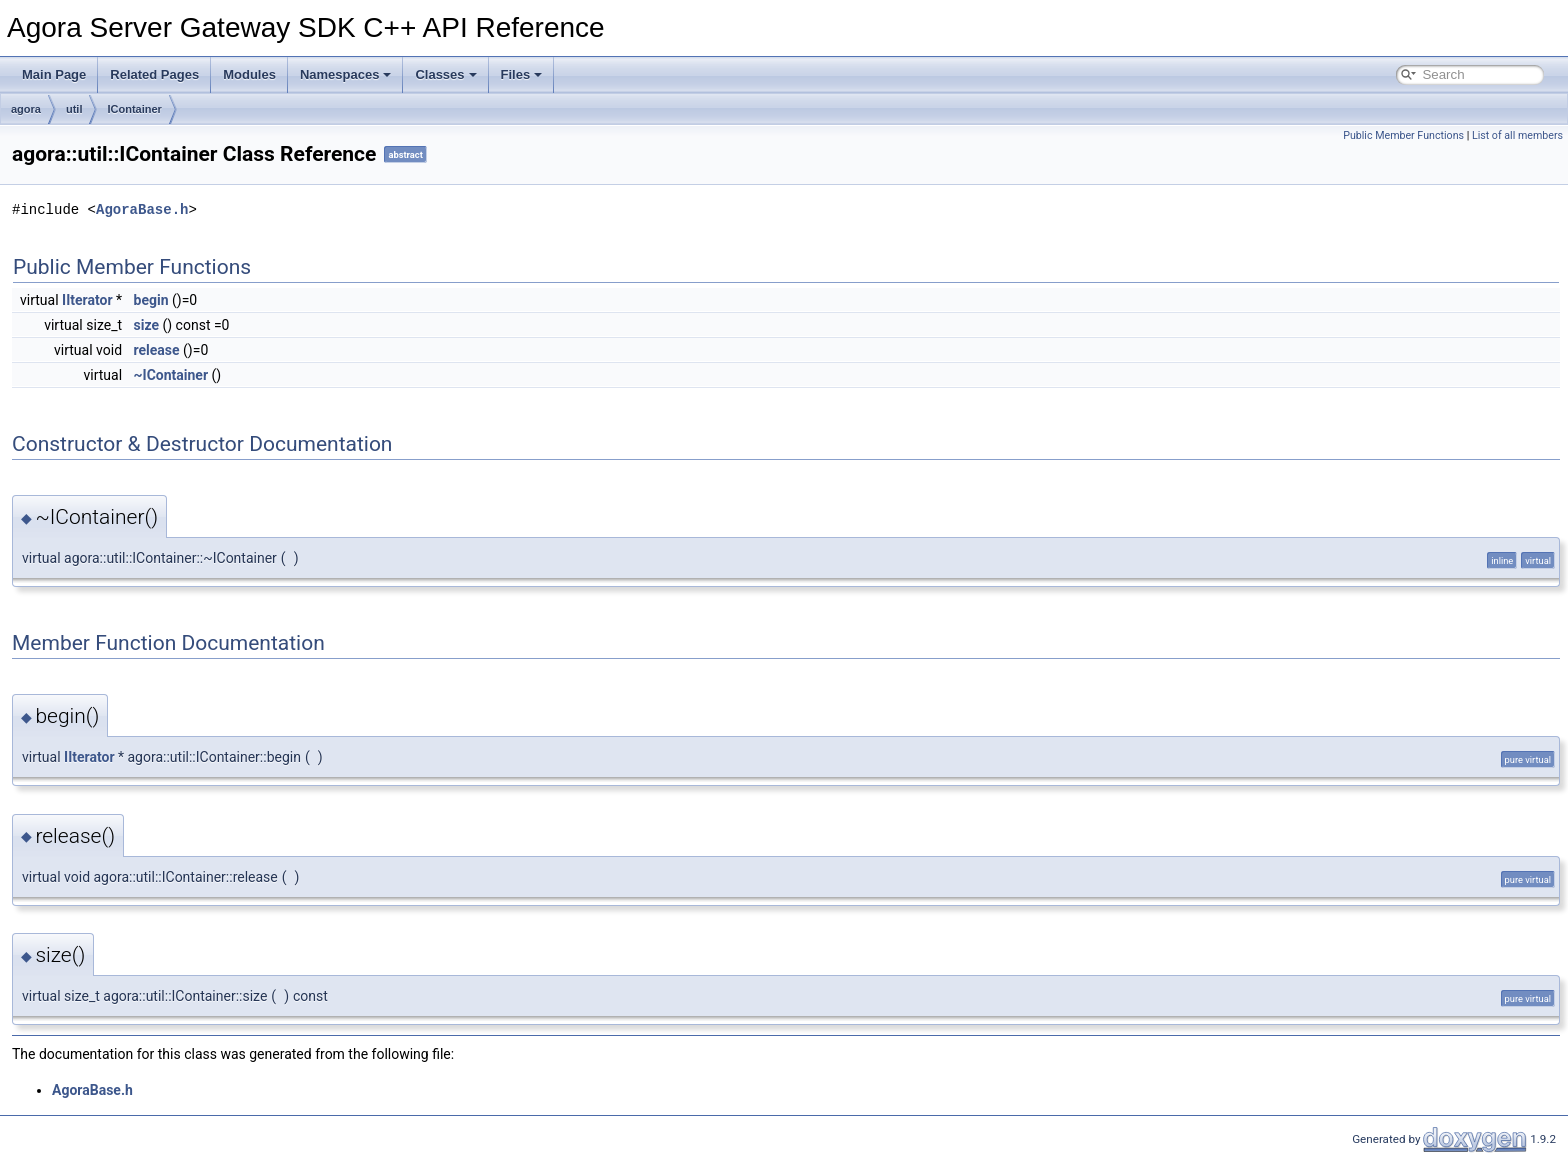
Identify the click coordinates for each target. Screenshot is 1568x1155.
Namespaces (346, 74)
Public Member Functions (1403, 135)
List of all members (1517, 135)
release (157, 350)
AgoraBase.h (142, 209)
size (146, 325)
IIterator (87, 300)
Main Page (54, 74)
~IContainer (171, 375)
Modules (249, 74)
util (74, 109)
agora (26, 109)
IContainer (134, 109)
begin (151, 300)
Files (522, 74)
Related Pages (154, 74)
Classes (445, 74)
